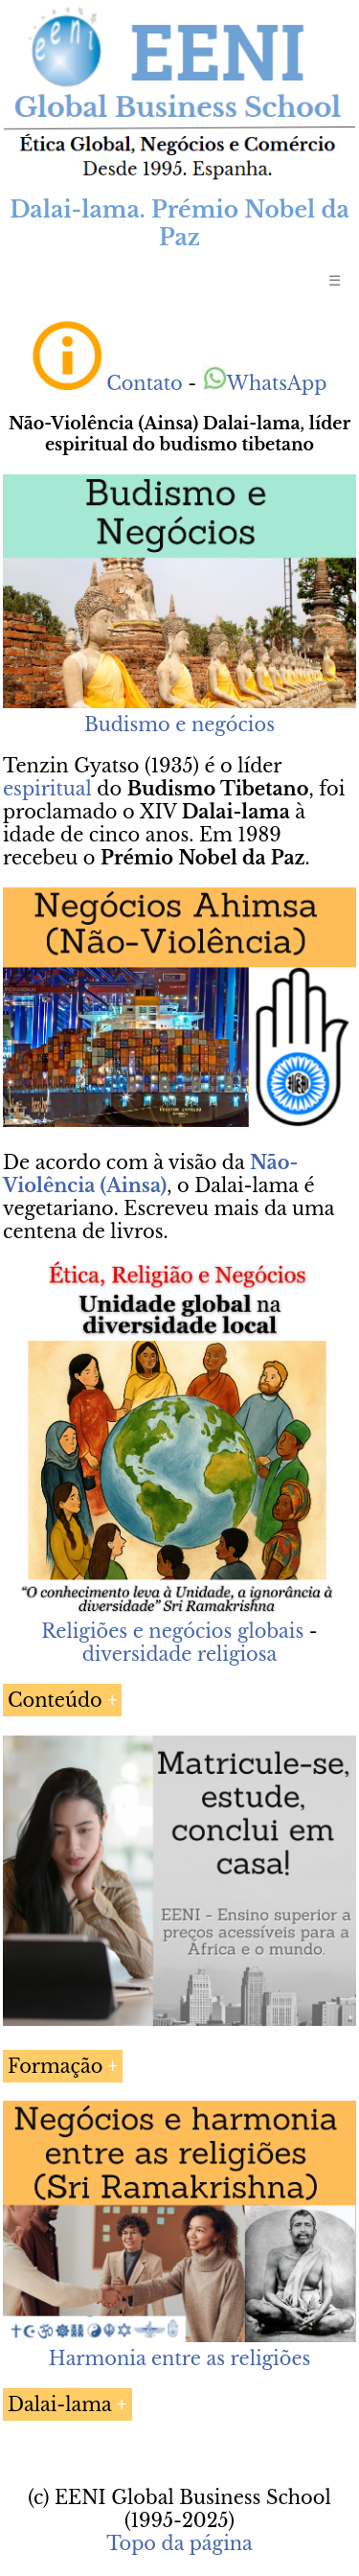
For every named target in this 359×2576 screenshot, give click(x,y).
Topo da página (179, 2543)
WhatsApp (264, 383)
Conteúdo (55, 1700)
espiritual (47, 788)
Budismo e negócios (179, 724)
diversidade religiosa (180, 1654)
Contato (144, 383)
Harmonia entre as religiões (180, 2358)
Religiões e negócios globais (172, 1631)
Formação (55, 2066)
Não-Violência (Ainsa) (150, 1174)
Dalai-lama (60, 2404)
